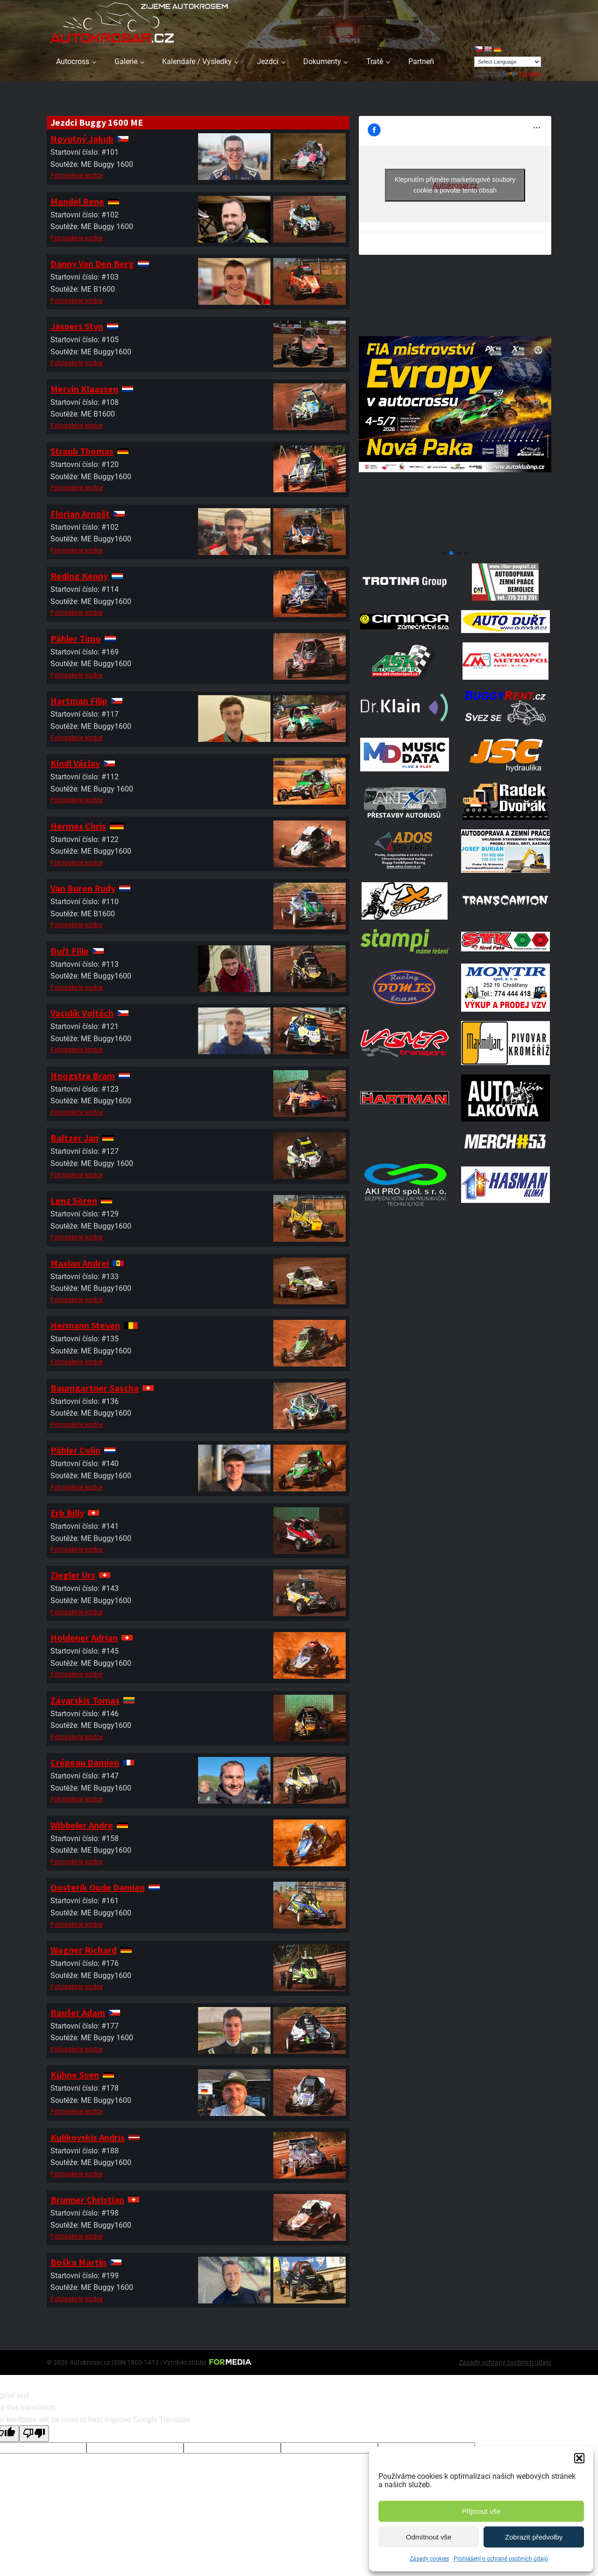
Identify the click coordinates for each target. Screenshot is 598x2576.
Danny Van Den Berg (92, 263)
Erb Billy (67, 1512)
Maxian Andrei (79, 1263)
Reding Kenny (79, 576)
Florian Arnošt (80, 513)
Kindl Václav (75, 763)
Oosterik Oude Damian (97, 1887)
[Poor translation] (34, 2433)
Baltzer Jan (74, 1138)
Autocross (72, 61)
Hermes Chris (78, 826)
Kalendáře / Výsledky (197, 61)
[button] (579, 2458)
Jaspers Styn (76, 326)
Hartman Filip (78, 700)
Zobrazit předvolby (533, 2537)
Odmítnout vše (429, 2537)
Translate (522, 73)
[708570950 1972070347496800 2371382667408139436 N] (455, 542)
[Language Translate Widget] (507, 62)
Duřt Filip (69, 951)
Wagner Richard (83, 1950)
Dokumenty (322, 61)
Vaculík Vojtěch (82, 1013)
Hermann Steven (85, 1325)
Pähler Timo (75, 638)
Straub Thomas (82, 451)
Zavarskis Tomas (85, 1700)
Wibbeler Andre (81, 1825)
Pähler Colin (75, 1450)
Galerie (125, 61)
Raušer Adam (77, 2012)
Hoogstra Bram (82, 1075)
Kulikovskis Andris (87, 2137)
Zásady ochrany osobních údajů (505, 2362)
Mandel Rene (77, 201)
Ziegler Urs (72, 1575)
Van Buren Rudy (82, 888)
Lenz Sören (73, 1200)
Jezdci (267, 61)
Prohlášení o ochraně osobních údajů (501, 2558)
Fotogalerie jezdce (76, 175)
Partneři (421, 61)
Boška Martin (78, 2262)
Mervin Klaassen (84, 389)
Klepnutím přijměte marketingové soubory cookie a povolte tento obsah (455, 185)
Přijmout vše (481, 2511)
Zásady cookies (429, 2558)
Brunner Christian (87, 2199)
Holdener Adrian (84, 1637)
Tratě (374, 61)
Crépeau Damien (84, 1762)
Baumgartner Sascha (94, 1388)
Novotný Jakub (82, 138)
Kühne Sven (74, 2074)
